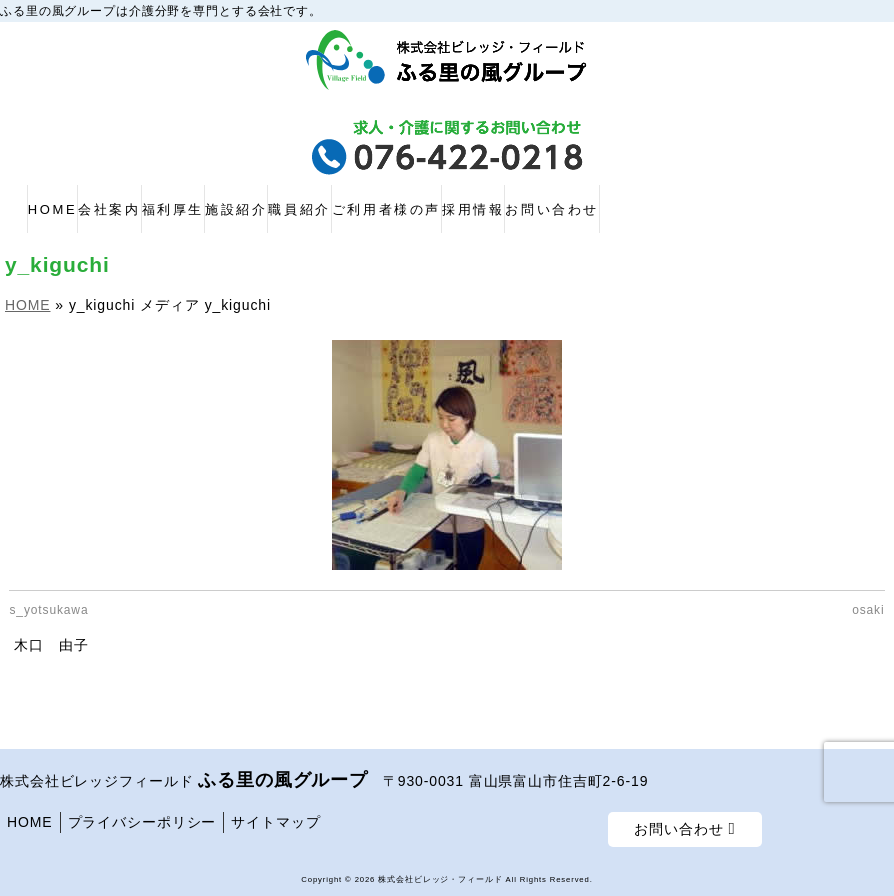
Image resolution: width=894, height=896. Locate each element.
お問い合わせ (684, 829)
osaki (868, 610)
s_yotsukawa (48, 610)
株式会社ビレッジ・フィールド (440, 879)
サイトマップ (275, 822)
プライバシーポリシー (142, 822)
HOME (30, 822)
